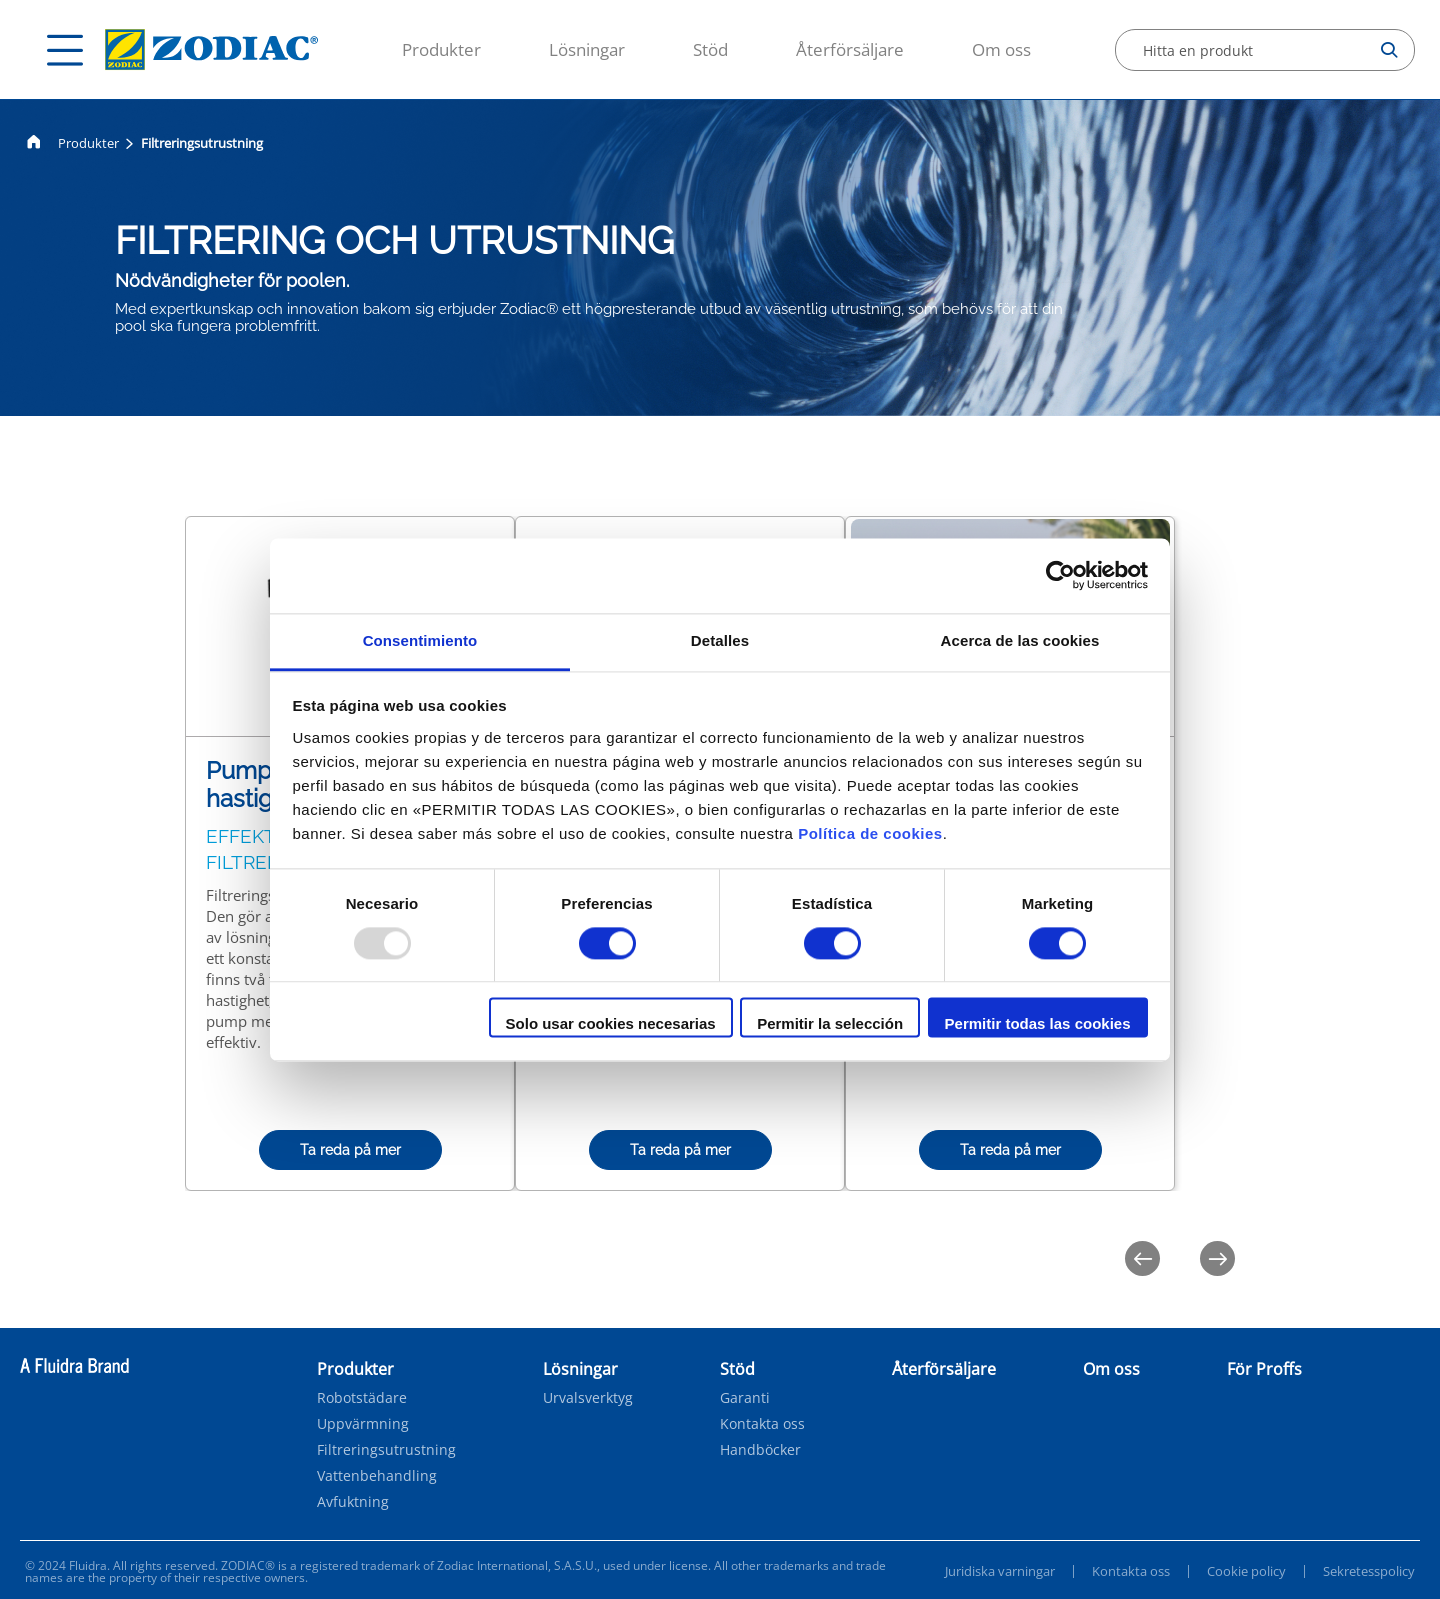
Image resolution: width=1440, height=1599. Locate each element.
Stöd (710, 49)
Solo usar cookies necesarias (611, 1024)
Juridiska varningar (1000, 1571)
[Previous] (1142, 1258)
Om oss (1001, 49)
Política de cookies (870, 833)
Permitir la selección (830, 1024)
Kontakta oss (762, 1424)
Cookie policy (1246, 1571)
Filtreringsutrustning (386, 1450)
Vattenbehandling (377, 1476)
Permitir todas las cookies (1038, 1024)
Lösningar (587, 49)
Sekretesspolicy (1369, 1571)
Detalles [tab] (720, 640)
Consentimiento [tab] (420, 640)
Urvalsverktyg (588, 1398)
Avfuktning (353, 1502)
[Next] (1217, 1258)
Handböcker (760, 1450)
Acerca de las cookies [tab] (1020, 640)
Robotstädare (362, 1398)
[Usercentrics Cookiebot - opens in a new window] (1060, 575)
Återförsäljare (850, 49)
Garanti (745, 1398)
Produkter (441, 49)
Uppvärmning (363, 1424)
